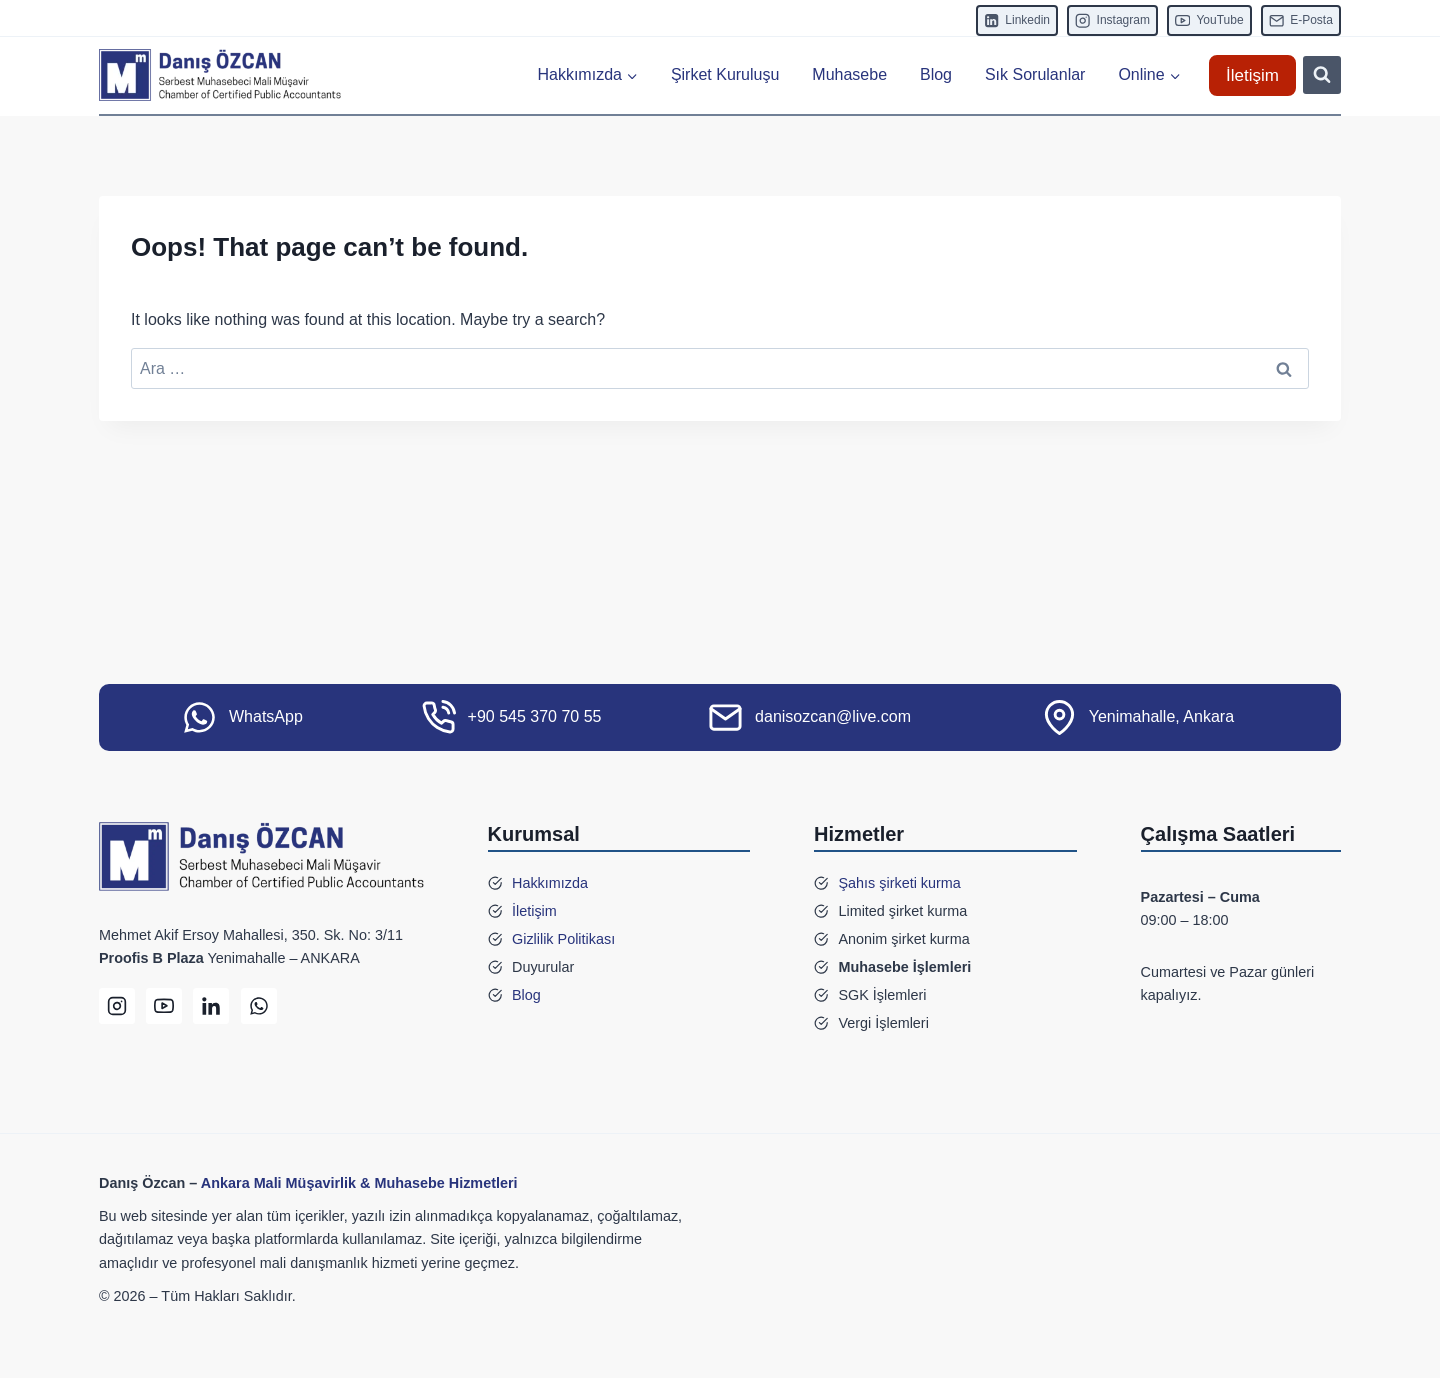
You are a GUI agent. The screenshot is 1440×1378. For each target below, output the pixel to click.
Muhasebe (849, 74)
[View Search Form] (1322, 75)
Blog (936, 74)
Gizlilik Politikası (563, 939)
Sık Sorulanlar (1035, 74)
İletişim (1252, 75)
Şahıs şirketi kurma (899, 883)
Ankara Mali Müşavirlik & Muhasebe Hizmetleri (359, 1183)
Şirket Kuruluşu (725, 74)
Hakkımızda (550, 883)
